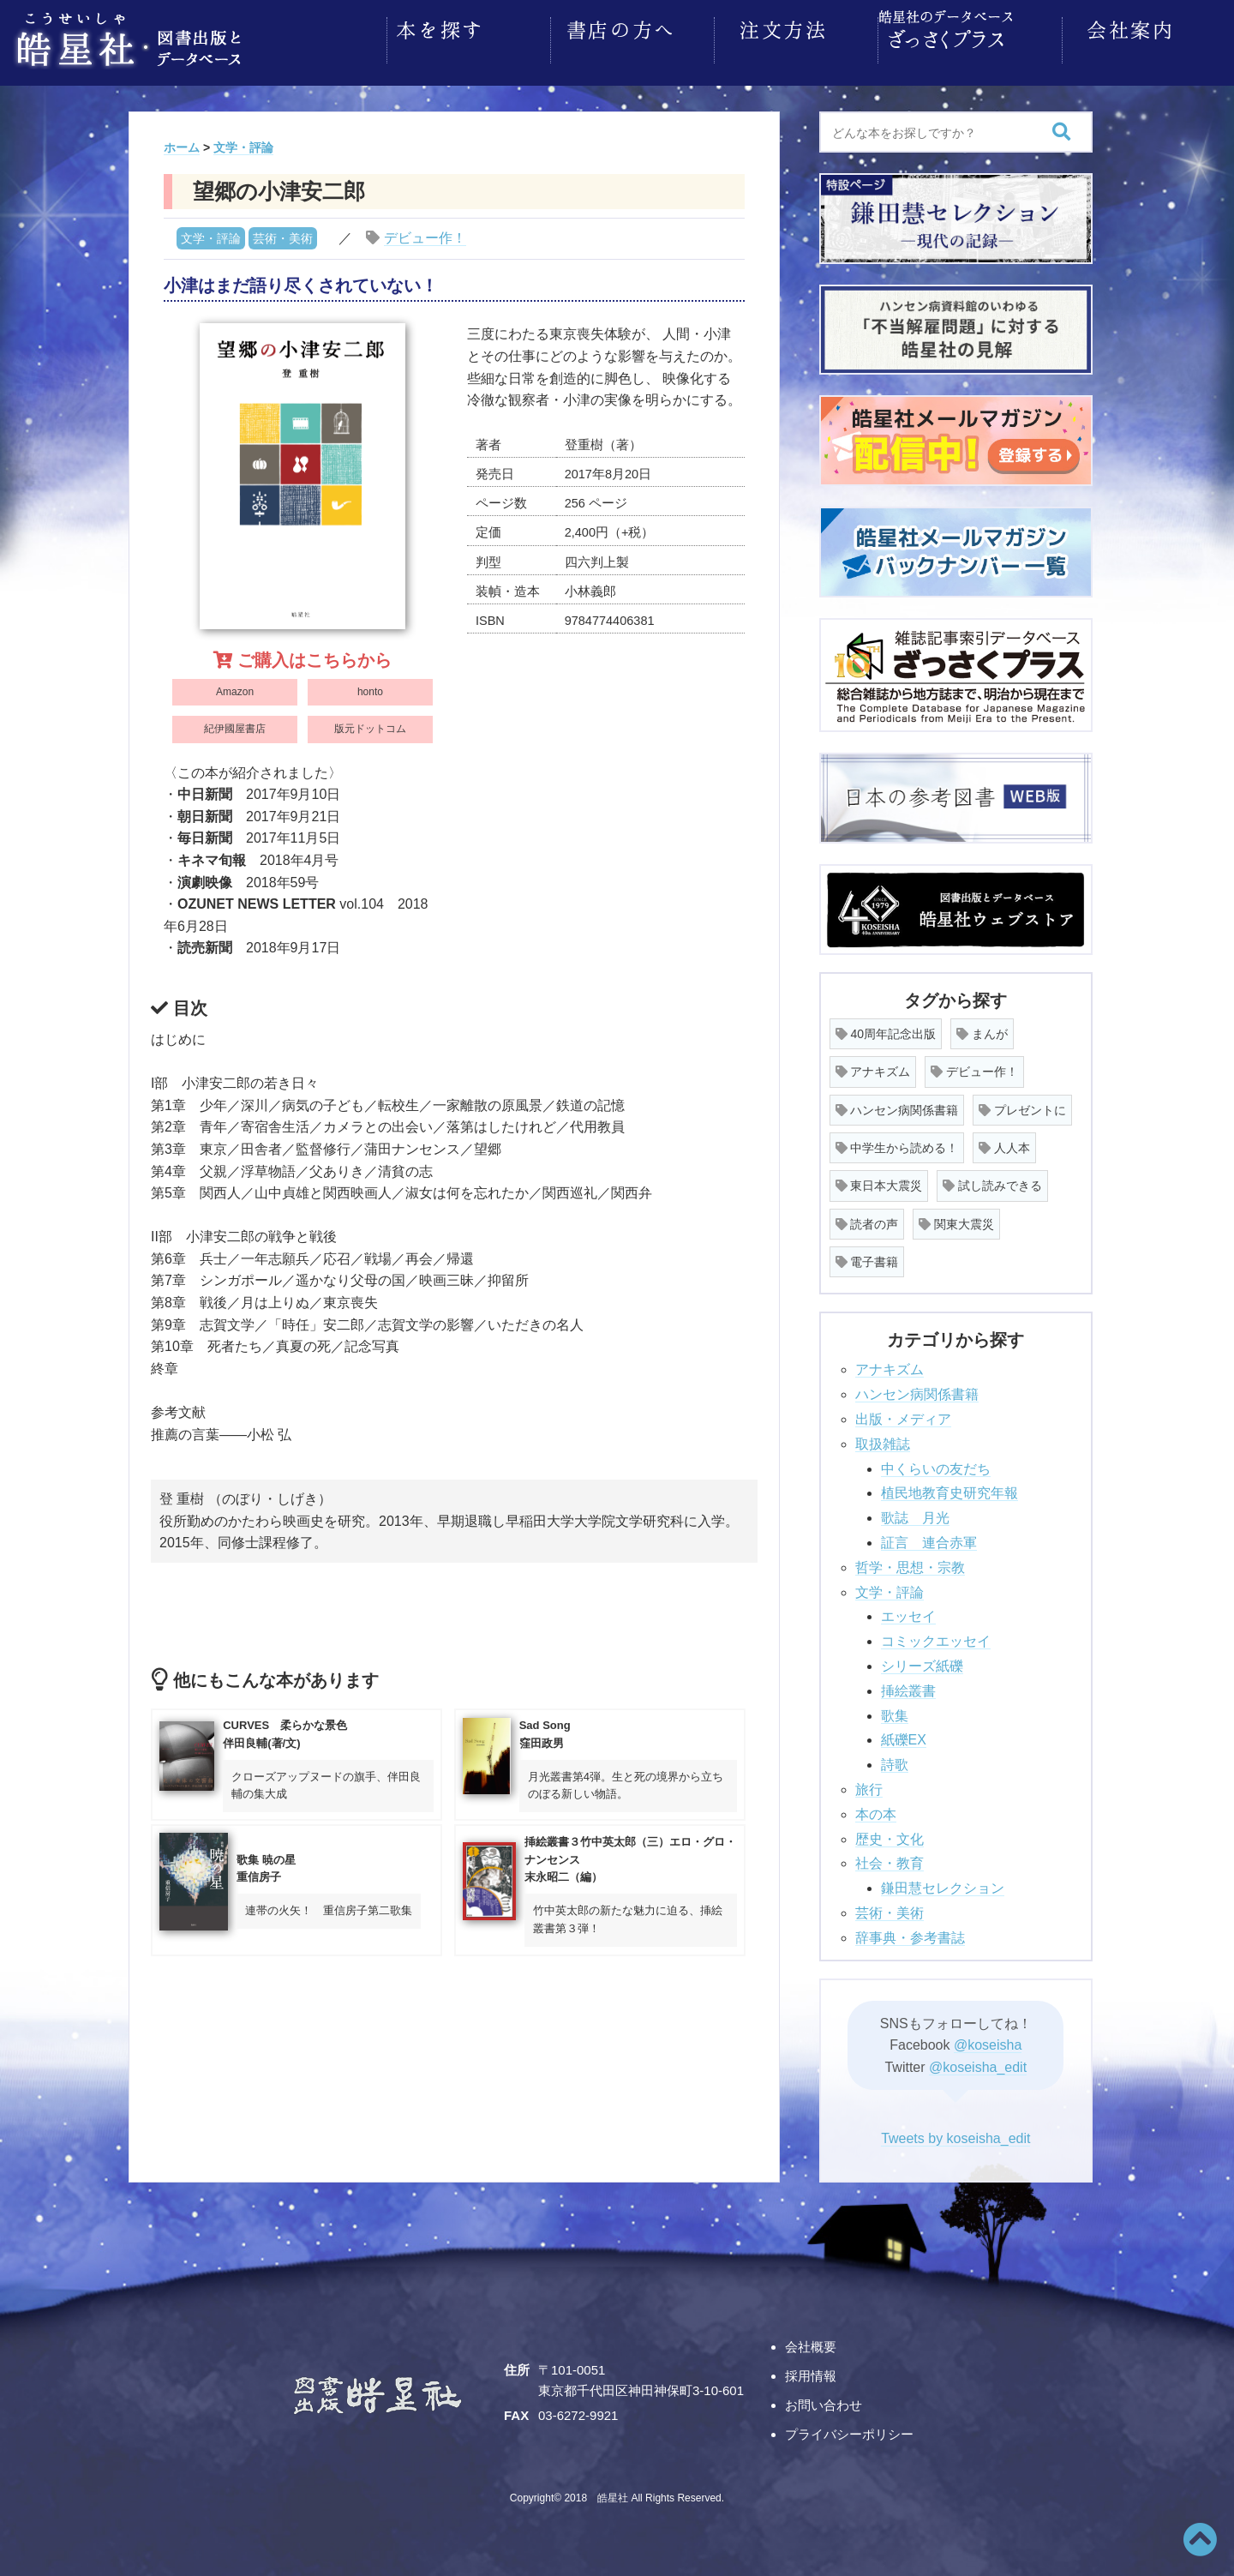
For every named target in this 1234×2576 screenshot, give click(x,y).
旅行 (869, 1784)
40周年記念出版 (886, 1029)
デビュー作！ (425, 232)
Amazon (235, 687)
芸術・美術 (283, 233)
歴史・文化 (889, 1834)
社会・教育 (889, 1858)
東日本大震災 (879, 1180)
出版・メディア (903, 1414)
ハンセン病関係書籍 (897, 1105)
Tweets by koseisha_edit (955, 2133)
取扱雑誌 (882, 1439)
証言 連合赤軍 (929, 1537)
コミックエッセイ (936, 1636)
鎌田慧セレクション (942, 1883)
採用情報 (810, 2370)
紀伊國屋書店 (235, 724)
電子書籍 (867, 1257)
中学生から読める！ (897, 1143)
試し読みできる (992, 1180)
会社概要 (810, 2341)
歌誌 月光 (915, 1512)
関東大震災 (956, 1219)
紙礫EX (903, 1734)
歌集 (894, 1710)
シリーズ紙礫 (922, 1661)
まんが (982, 1029)
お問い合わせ (823, 2400)
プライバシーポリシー (849, 2429)
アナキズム (873, 1066)
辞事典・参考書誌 (910, 1932)
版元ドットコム (370, 724)
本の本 (875, 1809)
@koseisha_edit (978, 2062)
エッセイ (908, 1611)
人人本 (1004, 1143)
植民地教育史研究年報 (949, 1487)
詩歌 (894, 1759)
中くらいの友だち (936, 1463)
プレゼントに (1022, 1105)
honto (370, 687)
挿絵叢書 (908, 1685)
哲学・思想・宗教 (910, 1562)
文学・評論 (211, 233)
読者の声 (867, 1219)
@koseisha (987, 2040)
